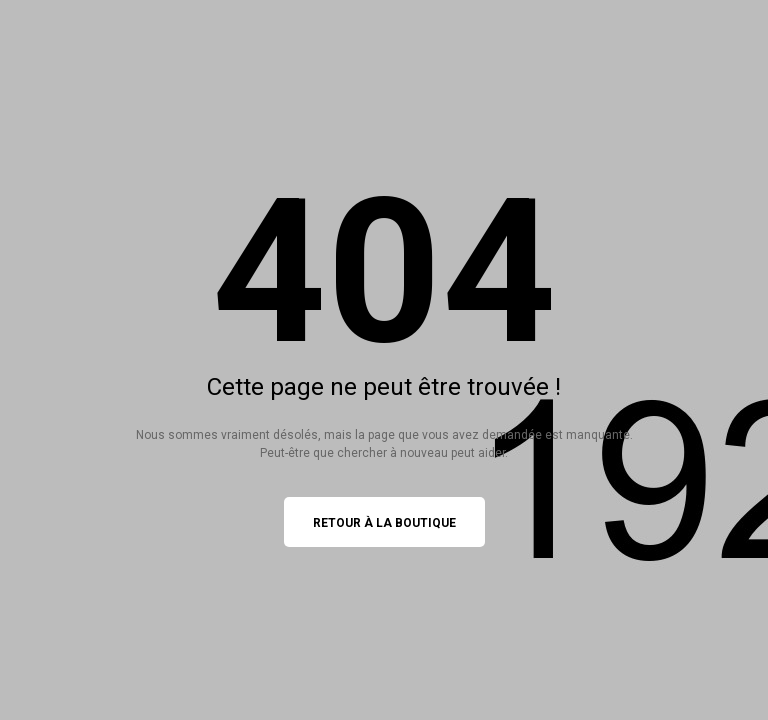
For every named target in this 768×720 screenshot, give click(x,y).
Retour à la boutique (384, 523)
